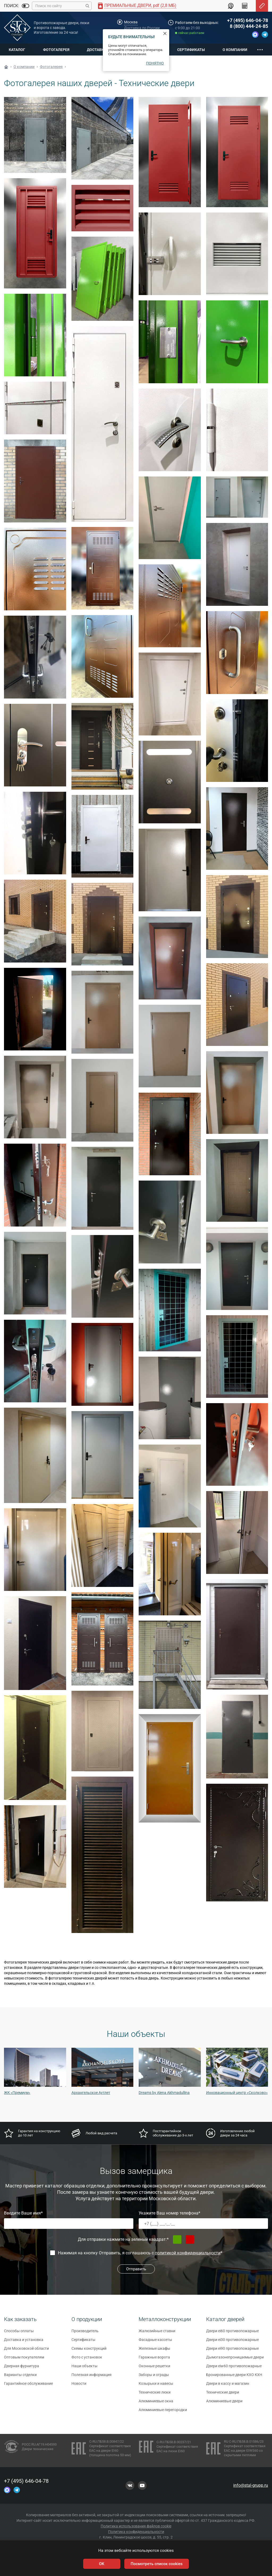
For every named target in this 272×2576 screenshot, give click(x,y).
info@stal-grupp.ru (250, 2485)
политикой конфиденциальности (187, 2252)
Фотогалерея (56, 50)
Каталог (17, 50)
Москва (131, 22)
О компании (235, 50)
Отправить (136, 2269)
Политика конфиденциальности (136, 2532)
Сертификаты (191, 50)
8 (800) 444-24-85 (249, 26)
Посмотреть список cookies (156, 2563)
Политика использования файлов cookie (136, 2526)
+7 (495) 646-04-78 (247, 20)
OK (101, 2563)
